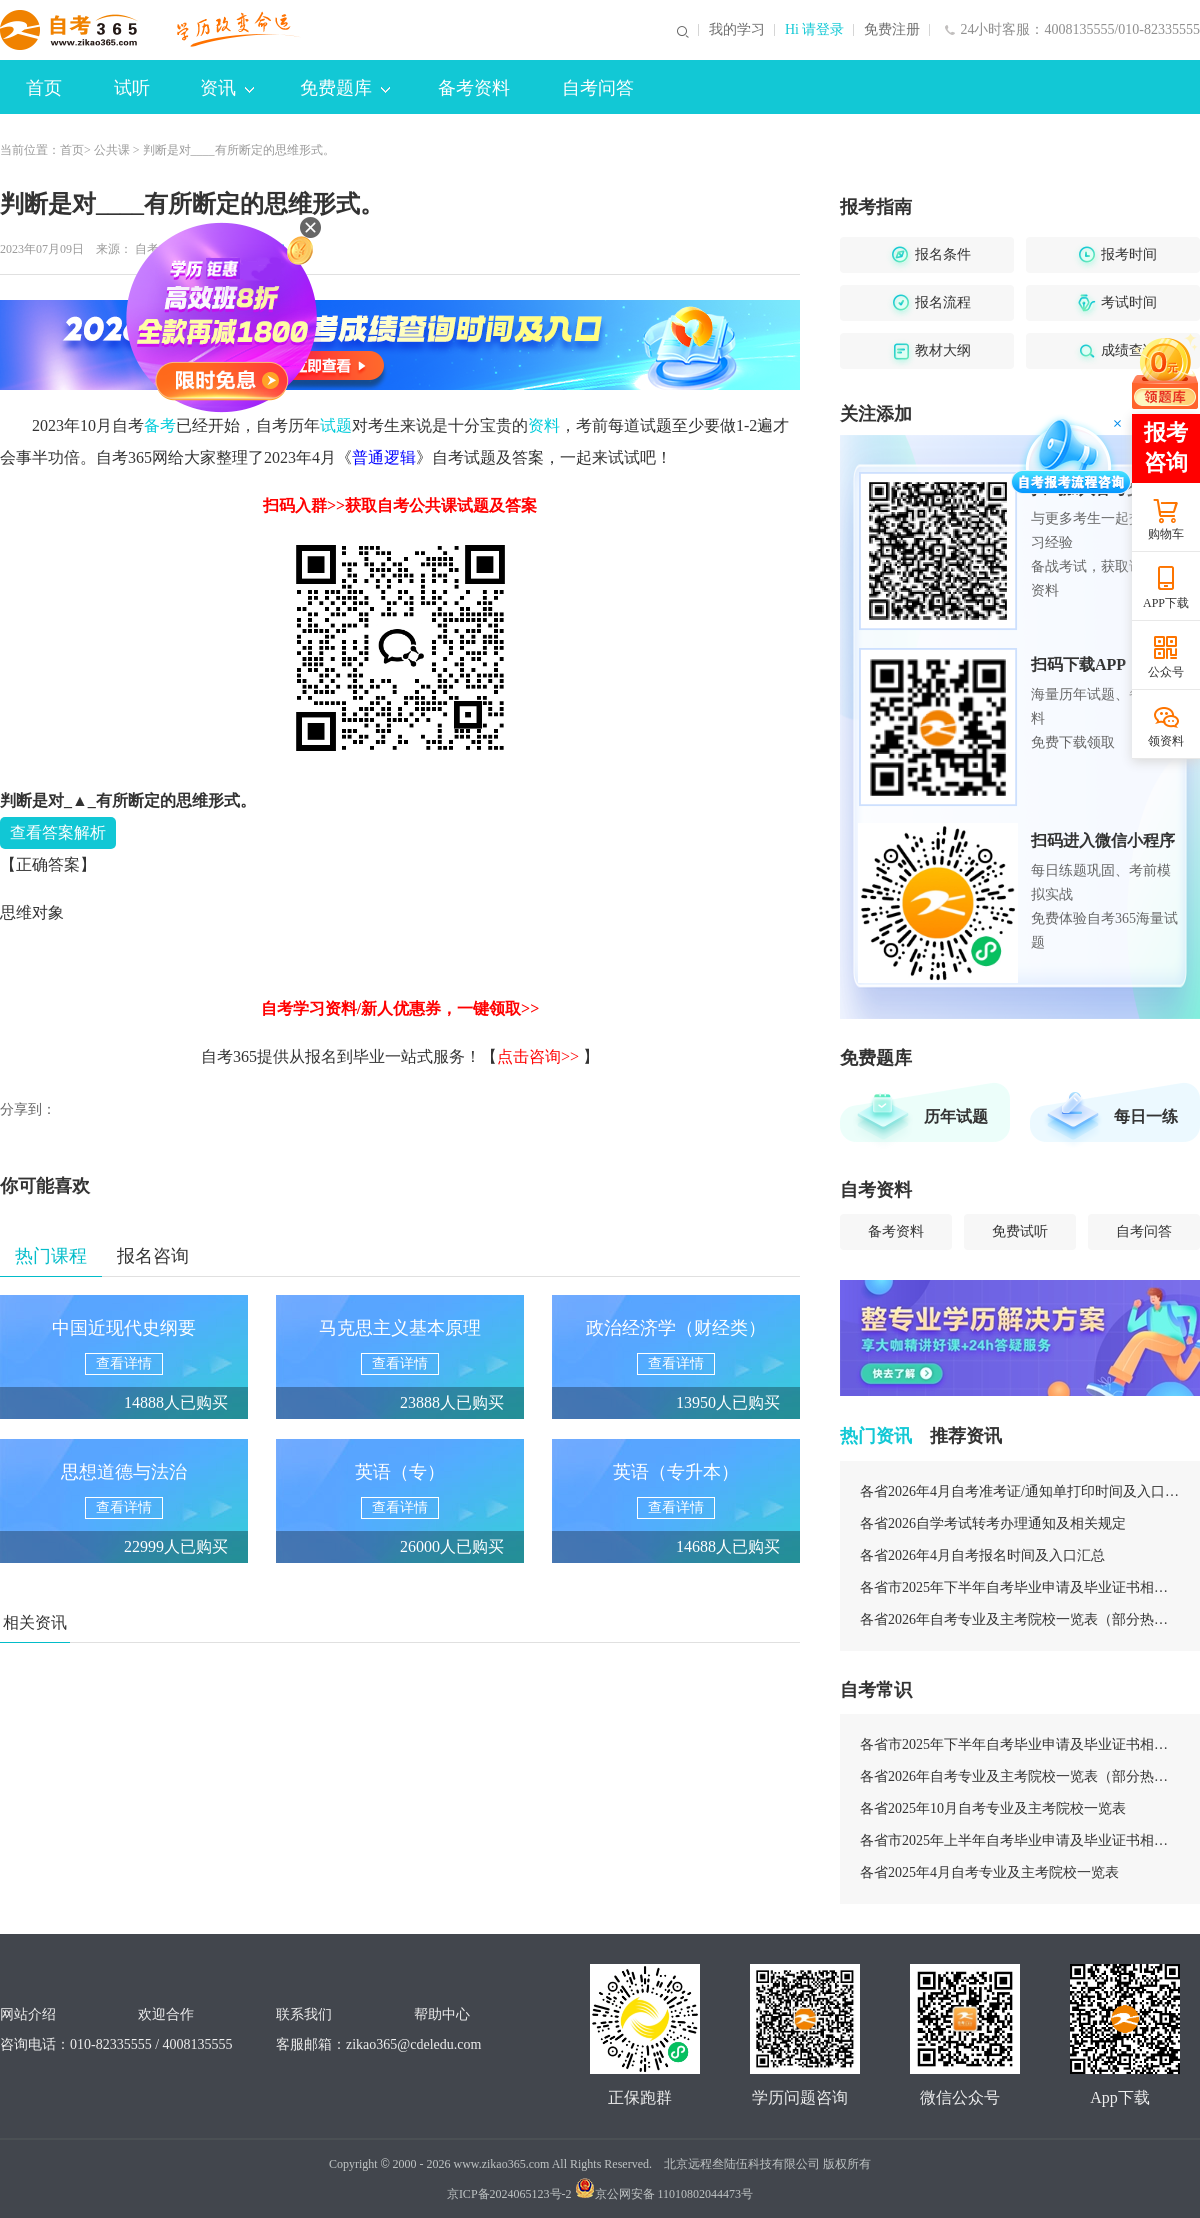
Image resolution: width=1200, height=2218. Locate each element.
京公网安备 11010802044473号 (664, 2194)
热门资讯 (876, 1436)
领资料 (1166, 741)
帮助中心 (442, 2014)
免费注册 (892, 30)
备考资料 (474, 88)
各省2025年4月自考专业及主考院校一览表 (989, 1872)
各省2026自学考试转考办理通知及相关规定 (993, 1523)
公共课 (112, 150)
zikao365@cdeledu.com (413, 2044)
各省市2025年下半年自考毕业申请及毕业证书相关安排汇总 (1020, 1587)
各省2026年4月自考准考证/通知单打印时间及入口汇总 (1020, 1491)
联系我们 (304, 2014)
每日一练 (1146, 1116)
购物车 (1166, 534)
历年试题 (956, 1116)
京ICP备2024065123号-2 (509, 2194)
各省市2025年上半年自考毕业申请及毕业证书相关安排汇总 (1020, 1840)
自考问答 (598, 88)
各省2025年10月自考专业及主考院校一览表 (993, 1808)
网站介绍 (28, 2014)
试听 (132, 88)
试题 (336, 425)
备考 (160, 425)
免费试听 (1020, 1231)
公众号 (1166, 672)
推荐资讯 (966, 1436)
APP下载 (1166, 603)
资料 (544, 425)
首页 (44, 88)
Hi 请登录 (815, 30)
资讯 (227, 88)
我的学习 (737, 30)
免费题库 (345, 88)
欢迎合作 (166, 2014)
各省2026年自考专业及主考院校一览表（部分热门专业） (1020, 1619)
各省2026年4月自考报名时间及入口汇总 (982, 1555)
